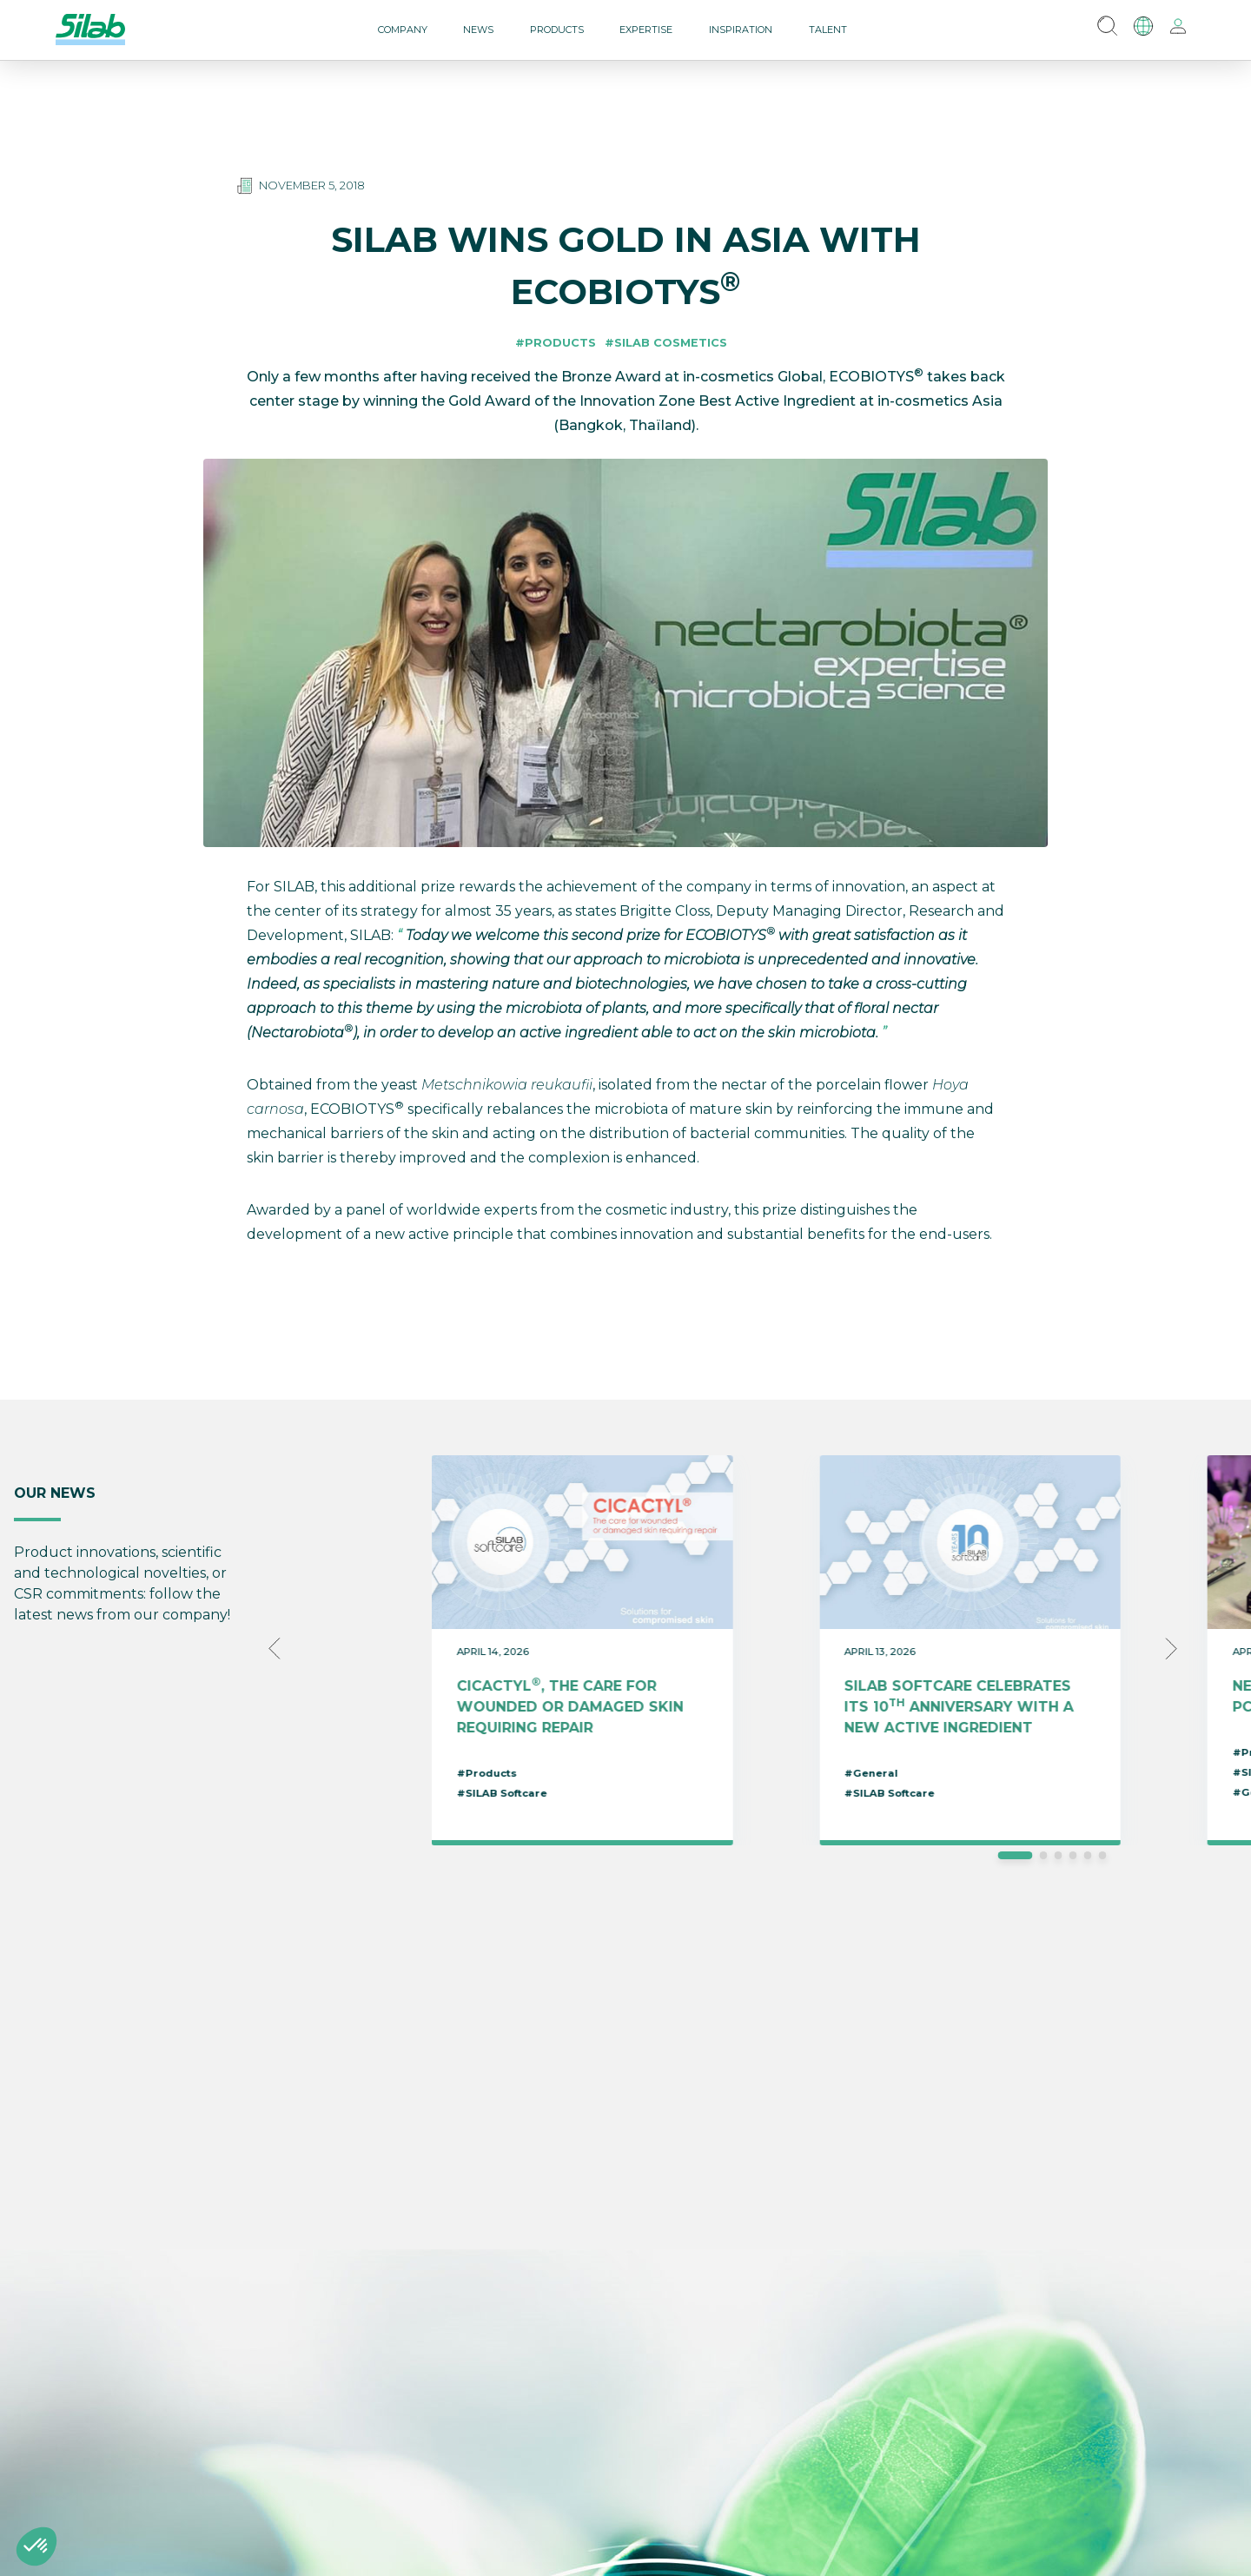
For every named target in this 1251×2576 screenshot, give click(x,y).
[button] (36, 2546)
